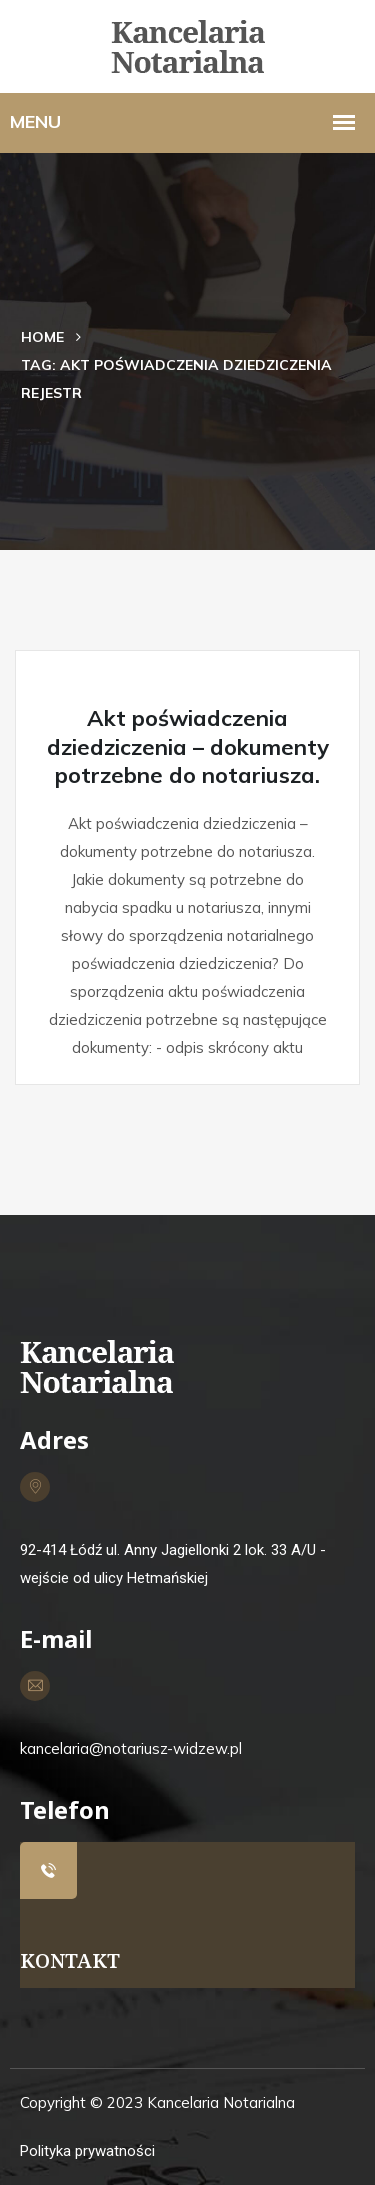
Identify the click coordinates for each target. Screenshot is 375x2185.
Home (42, 337)
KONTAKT (70, 1960)
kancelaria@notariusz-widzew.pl (131, 1748)
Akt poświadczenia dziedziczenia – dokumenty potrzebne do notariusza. (188, 746)
